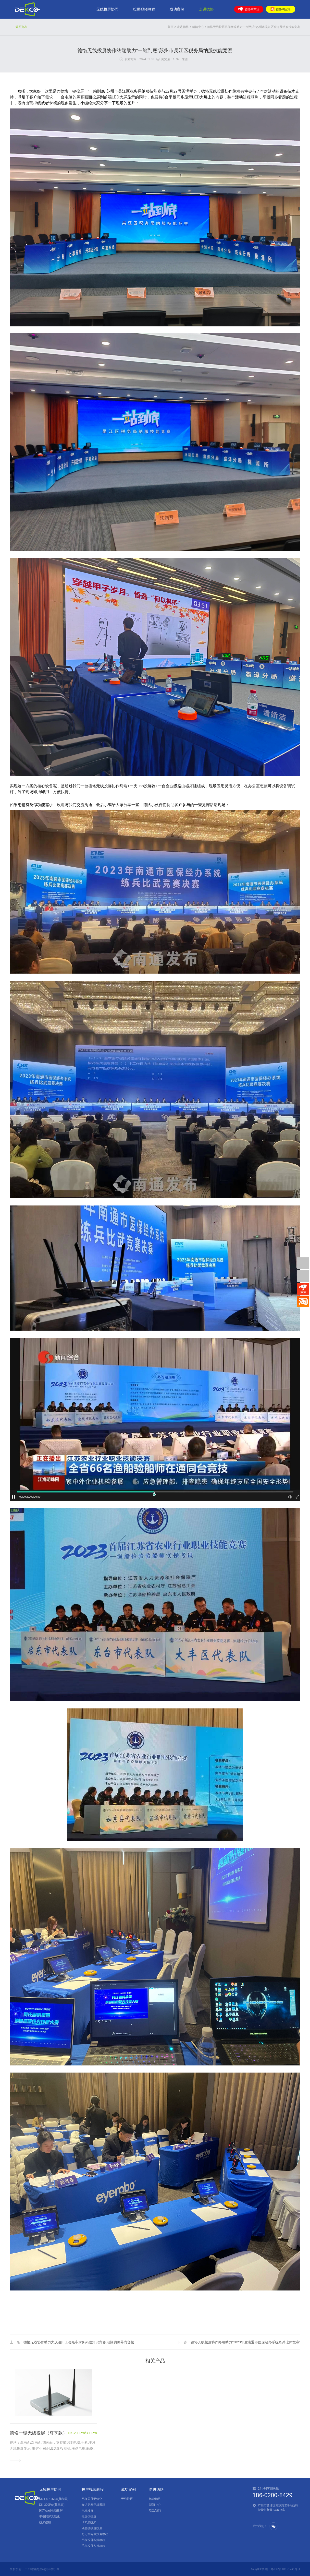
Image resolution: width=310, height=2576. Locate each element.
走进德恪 (206, 9)
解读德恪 (155, 2499)
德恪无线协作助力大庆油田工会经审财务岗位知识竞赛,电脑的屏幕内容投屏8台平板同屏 (90, 2342)
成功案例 (177, 9)
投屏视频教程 (144, 9)
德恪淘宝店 (281, 9)
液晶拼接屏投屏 (92, 2528)
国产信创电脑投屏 (51, 2510)
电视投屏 (87, 2510)
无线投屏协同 (107, 9)
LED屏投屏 (89, 2522)
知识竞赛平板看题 (93, 2504)
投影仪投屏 (89, 2516)
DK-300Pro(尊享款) (51, 2504)
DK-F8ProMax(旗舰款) (54, 2499)
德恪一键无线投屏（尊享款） (38, 2433)
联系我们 (155, 2510)
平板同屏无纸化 (49, 2516)
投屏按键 (45, 2522)
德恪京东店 (249, 9)
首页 (171, 27)
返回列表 (21, 27)
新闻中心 (198, 27)
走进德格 (183, 27)
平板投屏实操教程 (93, 2540)
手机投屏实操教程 (93, 2546)
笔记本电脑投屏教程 (95, 2534)
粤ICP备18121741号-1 (285, 2569)
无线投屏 (127, 2499)
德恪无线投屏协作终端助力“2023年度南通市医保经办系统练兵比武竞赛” (245, 2342)
